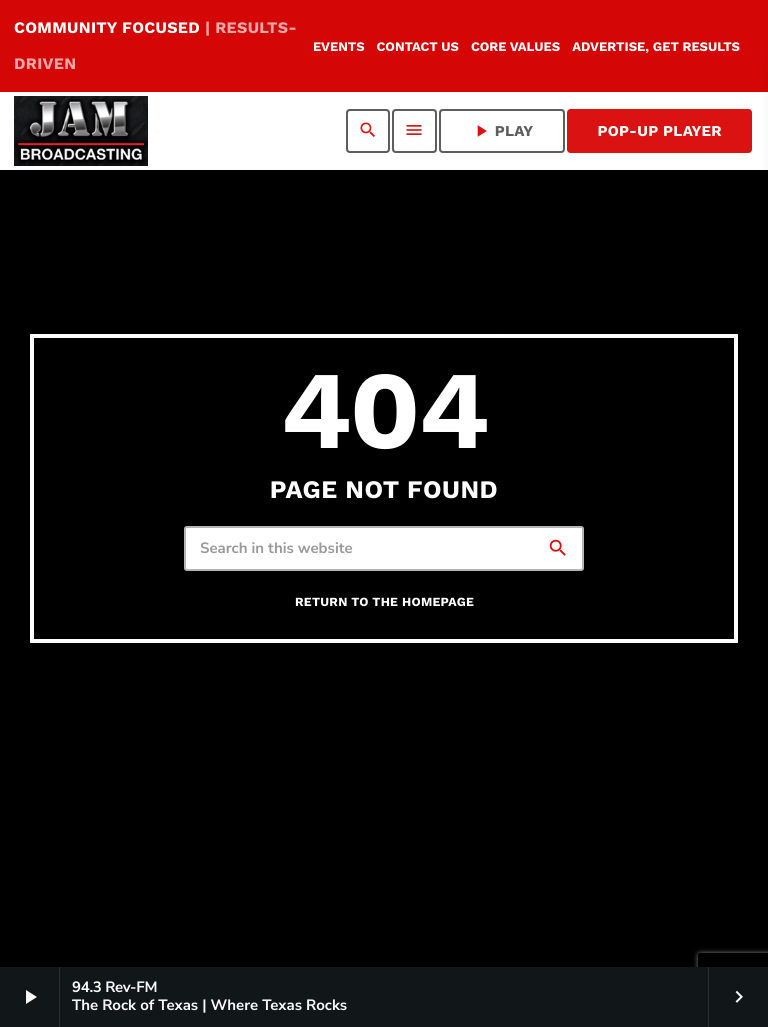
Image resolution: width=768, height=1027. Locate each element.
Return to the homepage (384, 602)
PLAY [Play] (502, 131)
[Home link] (81, 131)
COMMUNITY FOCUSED (155, 45)
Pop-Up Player (659, 131)
